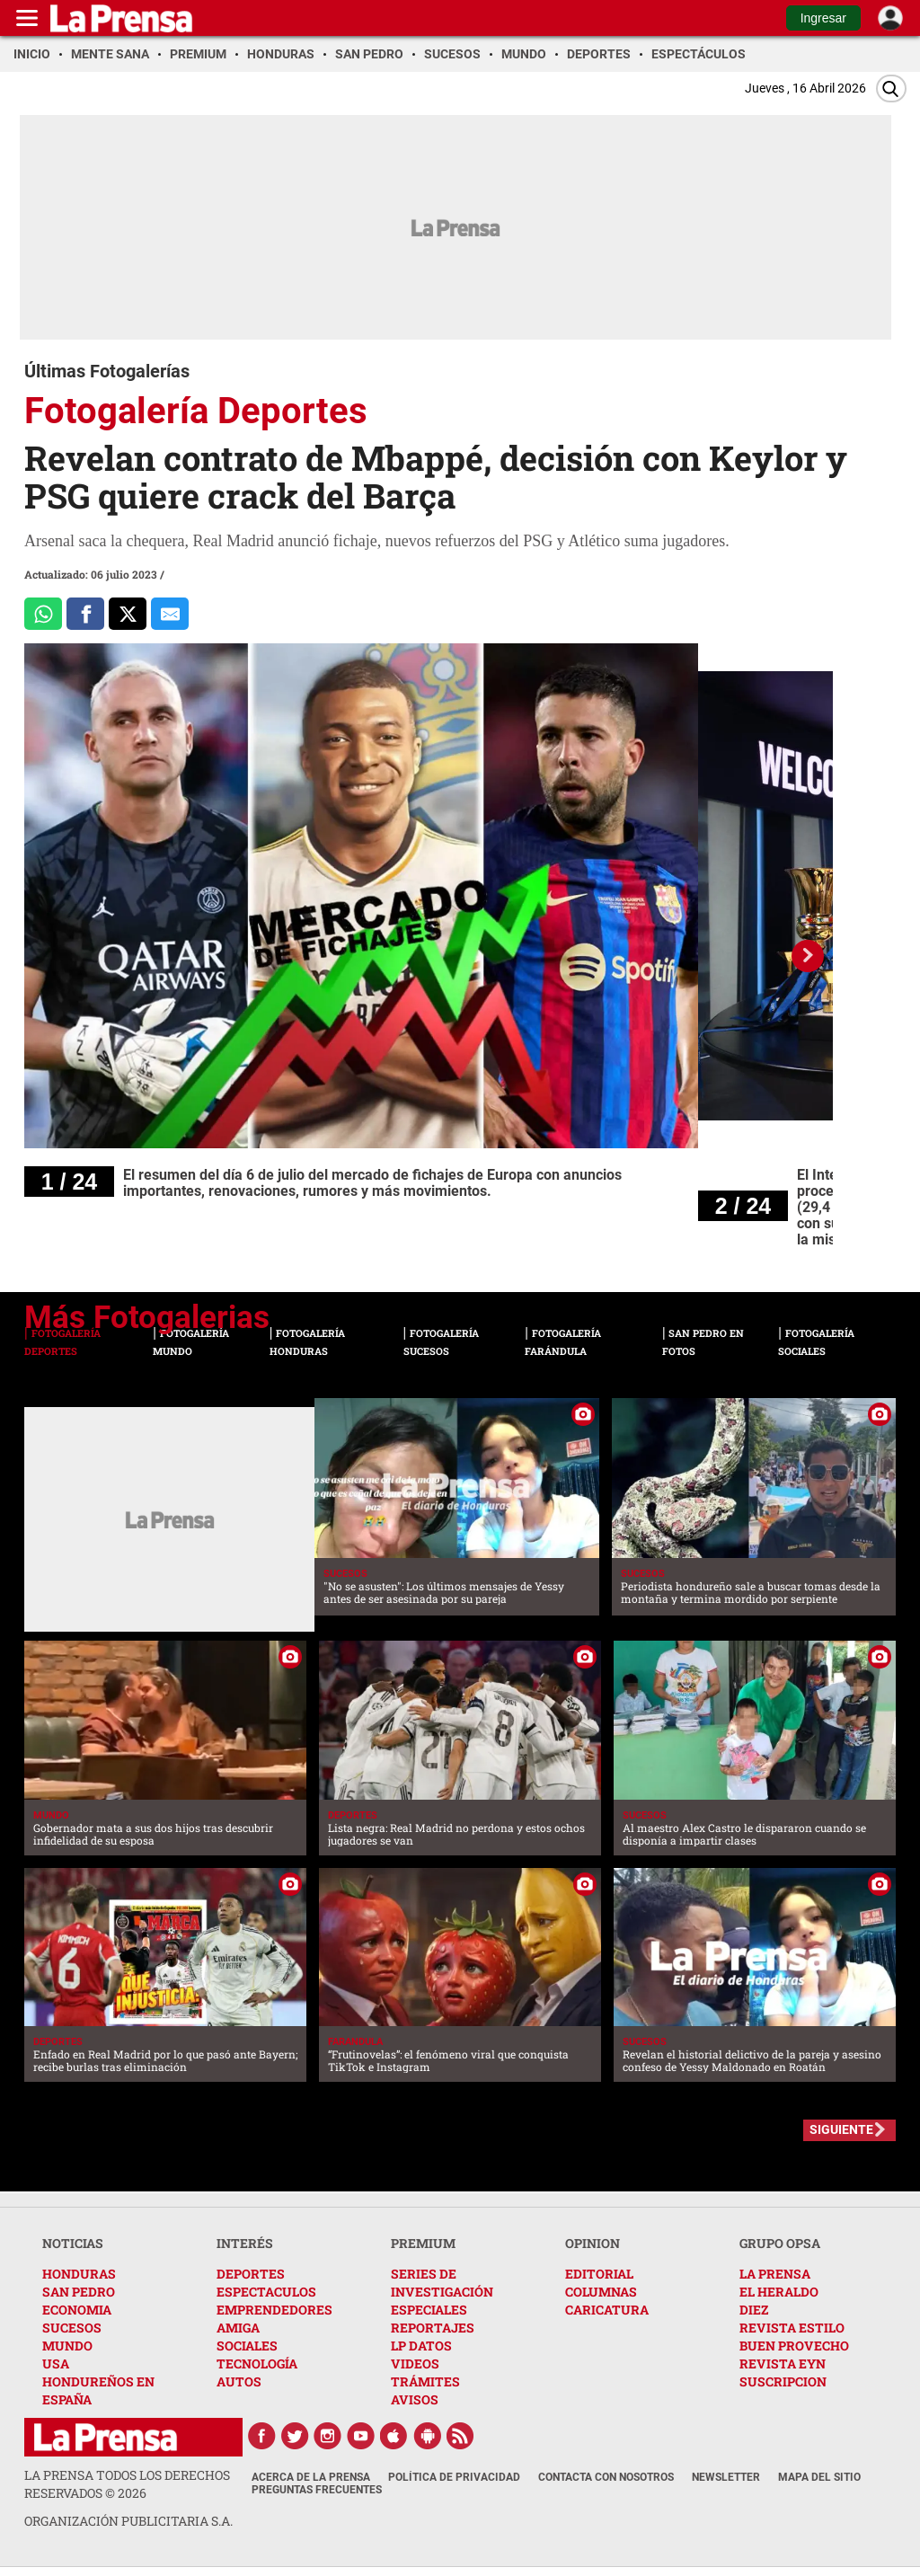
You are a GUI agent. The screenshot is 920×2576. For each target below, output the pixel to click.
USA (55, 2363)
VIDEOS (415, 2363)
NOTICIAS (72, 2243)
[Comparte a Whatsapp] (43, 614)
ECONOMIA (76, 2309)
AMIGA (238, 2327)
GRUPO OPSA (779, 2243)
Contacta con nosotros (606, 2477)
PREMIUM (423, 2243)
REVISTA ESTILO (792, 2327)
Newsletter (726, 2477)
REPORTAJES (432, 2327)
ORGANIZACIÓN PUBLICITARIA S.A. (128, 2520)
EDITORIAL (599, 2273)
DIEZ (753, 2309)
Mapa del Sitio (819, 2477)
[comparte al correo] (170, 614)
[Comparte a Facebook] (85, 614)
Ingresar (823, 18)
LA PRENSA (774, 2273)
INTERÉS (245, 2243)
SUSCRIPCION (783, 2381)
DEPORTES (251, 2273)
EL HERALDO (778, 2291)
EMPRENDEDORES (274, 2309)
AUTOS (239, 2381)
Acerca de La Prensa (311, 2477)
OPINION (592, 2243)
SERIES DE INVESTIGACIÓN (442, 2282)
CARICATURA (607, 2309)
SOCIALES (247, 2345)
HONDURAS (79, 2273)
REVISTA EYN (782, 2363)
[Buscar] (891, 88)
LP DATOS (421, 2345)
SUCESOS (72, 2327)
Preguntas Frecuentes (317, 2489)
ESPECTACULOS (266, 2291)
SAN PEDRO (78, 2291)
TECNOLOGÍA (257, 2363)
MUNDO (67, 2345)
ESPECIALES (429, 2309)
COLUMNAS (601, 2291)
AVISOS (414, 2399)
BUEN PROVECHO (794, 2345)
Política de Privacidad (454, 2477)
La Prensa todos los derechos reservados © (127, 2483)
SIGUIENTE (841, 2129)
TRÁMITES (425, 2381)
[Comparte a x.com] (127, 614)
